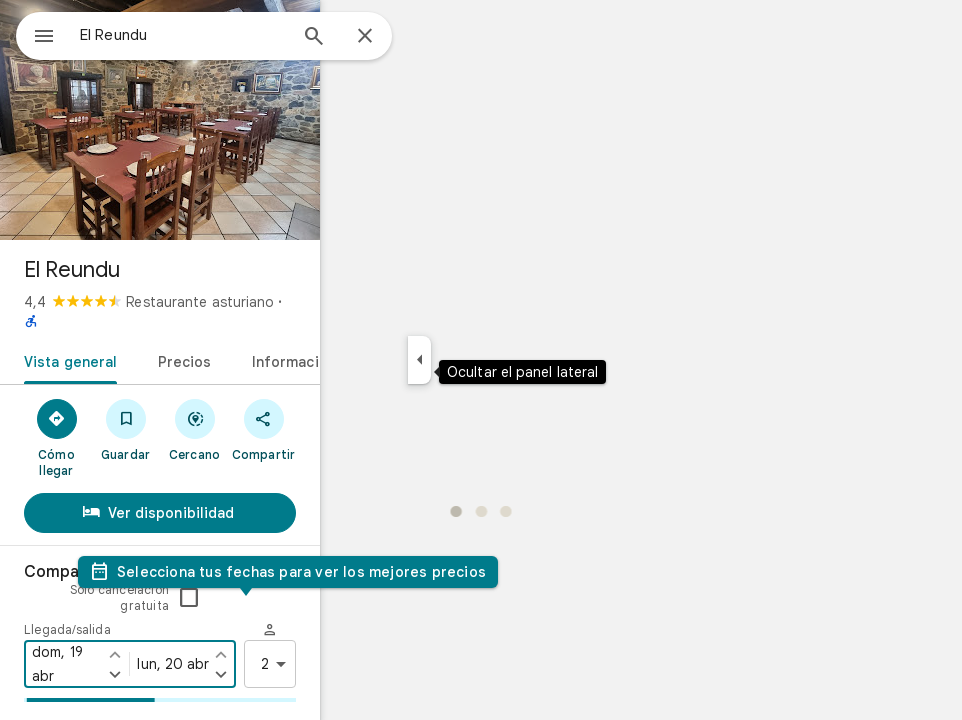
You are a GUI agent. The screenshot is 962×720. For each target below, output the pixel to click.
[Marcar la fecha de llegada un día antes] (231, 598)
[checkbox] (447, 542)
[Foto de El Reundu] (276, 120)
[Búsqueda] (386, 38)
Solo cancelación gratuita (377, 541)
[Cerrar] (437, 37)
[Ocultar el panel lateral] (491, 360)
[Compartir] (412, 409)
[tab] (140, 340)
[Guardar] (230, 409)
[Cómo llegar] (139, 409)
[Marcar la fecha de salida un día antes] (381, 598)
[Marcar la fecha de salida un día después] (381, 618)
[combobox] (235, 35)
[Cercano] (321, 409)
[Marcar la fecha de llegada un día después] (231, 618)
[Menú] (36, 34)
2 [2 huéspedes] (437, 608)
